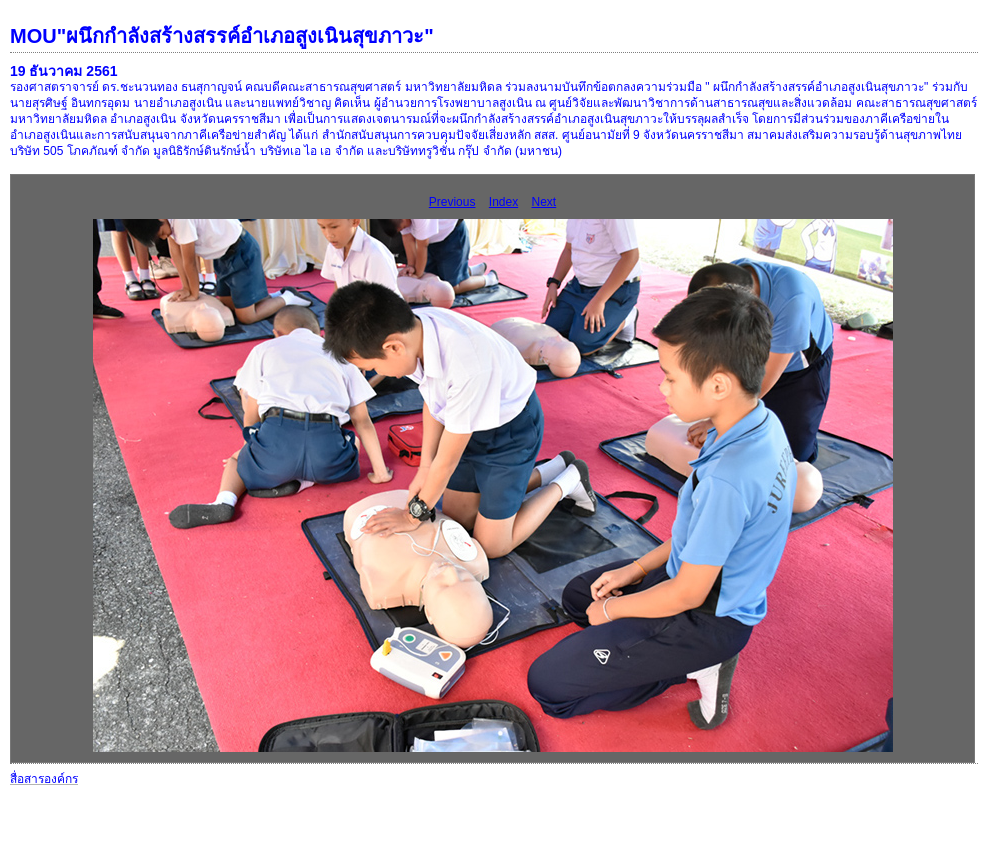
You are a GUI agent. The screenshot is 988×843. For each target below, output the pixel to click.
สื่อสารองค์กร (44, 779)
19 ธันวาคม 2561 (64, 71)
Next (544, 202)
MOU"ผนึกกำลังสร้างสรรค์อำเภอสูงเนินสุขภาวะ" (222, 36)
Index (503, 202)
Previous (452, 202)
